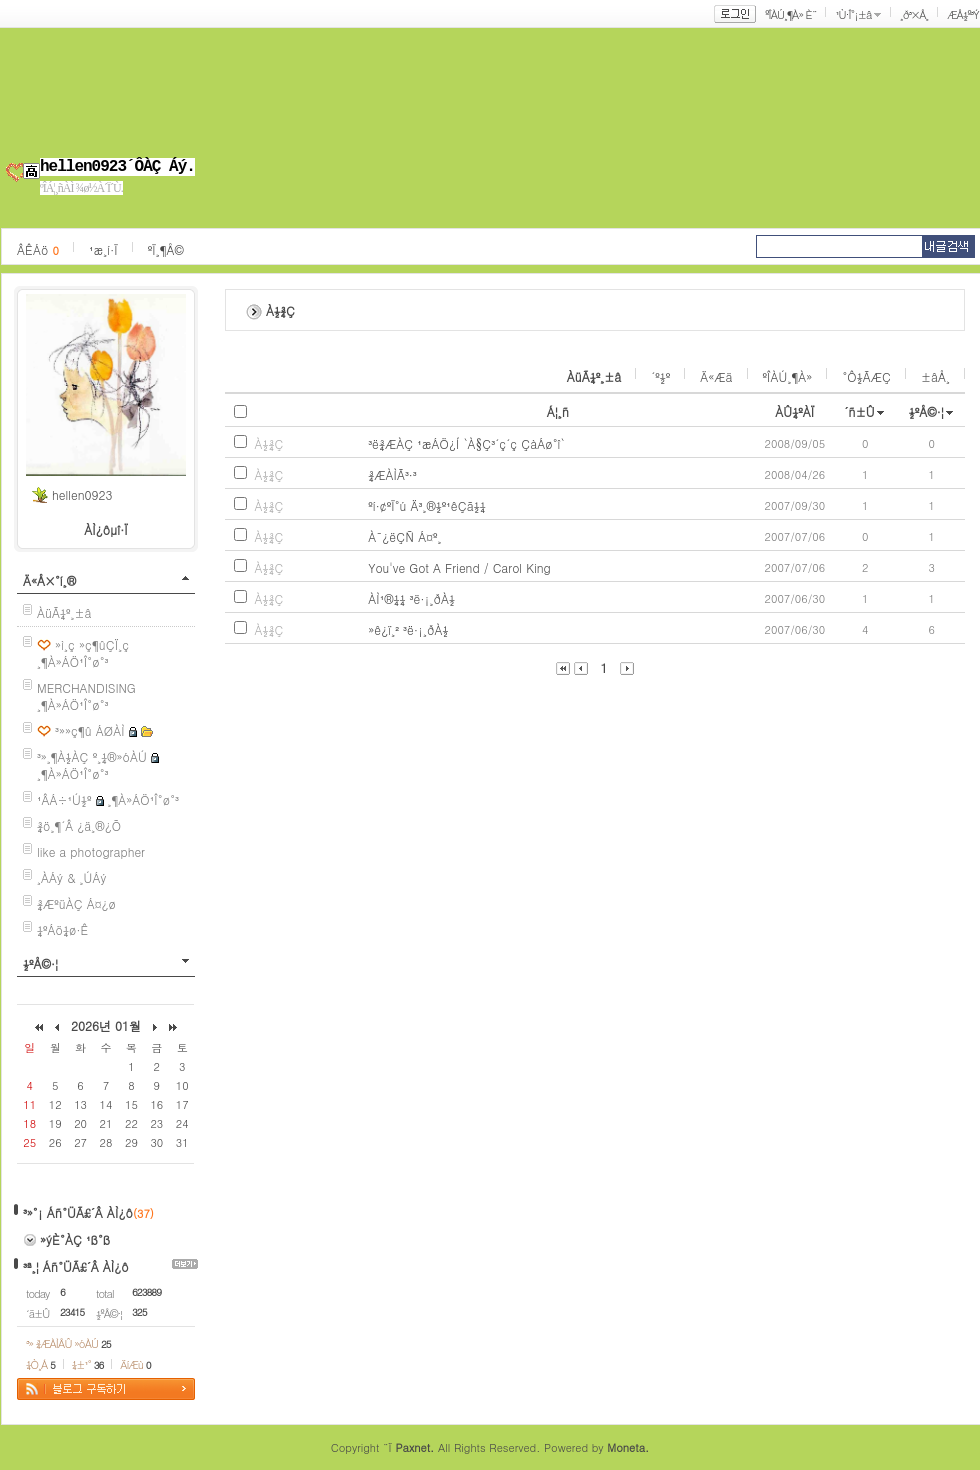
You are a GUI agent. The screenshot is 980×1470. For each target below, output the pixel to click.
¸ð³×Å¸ (914, 14)
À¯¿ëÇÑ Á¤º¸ (404, 536)
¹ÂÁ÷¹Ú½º (64, 799)
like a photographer (91, 851)
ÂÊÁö (38, 249)
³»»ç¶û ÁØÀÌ (90, 730)
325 (139, 1312)
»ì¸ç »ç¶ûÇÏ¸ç (92, 644)
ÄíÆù (135, 1364)
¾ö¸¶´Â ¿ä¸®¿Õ (79, 825)
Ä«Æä (716, 376)
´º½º (660, 376)
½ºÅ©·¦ (40, 963)
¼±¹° (88, 1364)
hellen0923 (82, 494)
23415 (72, 1312)
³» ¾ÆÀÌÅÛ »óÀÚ (68, 1343)
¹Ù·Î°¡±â (853, 14)
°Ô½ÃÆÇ (866, 376)
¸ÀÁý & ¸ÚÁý (72, 877)
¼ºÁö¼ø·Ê (63, 929)
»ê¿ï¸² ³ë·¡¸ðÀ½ (408, 629)
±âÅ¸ (935, 376)
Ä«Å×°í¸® (49, 580)
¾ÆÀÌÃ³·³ (392, 474)
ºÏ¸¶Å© (166, 249)
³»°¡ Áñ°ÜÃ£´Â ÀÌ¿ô (78, 1212)
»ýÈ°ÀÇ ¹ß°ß (75, 1239)
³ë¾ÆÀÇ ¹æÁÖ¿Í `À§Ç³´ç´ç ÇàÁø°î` (466, 443)
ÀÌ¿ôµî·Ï (106, 529)
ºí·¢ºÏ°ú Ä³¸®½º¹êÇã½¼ (427, 505)
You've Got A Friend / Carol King (459, 567)
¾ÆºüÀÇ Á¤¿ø (76, 903)
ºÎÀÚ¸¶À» (788, 376)
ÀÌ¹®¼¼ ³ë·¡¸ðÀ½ (411, 598)
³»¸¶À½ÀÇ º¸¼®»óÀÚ (92, 756)
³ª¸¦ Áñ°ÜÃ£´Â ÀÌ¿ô (76, 1266)
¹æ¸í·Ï (103, 249)
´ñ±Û (859, 411)
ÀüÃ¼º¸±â (64, 612)
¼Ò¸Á (40, 1364)
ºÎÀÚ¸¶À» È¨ (790, 14)
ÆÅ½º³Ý (963, 14)
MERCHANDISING (86, 687)
